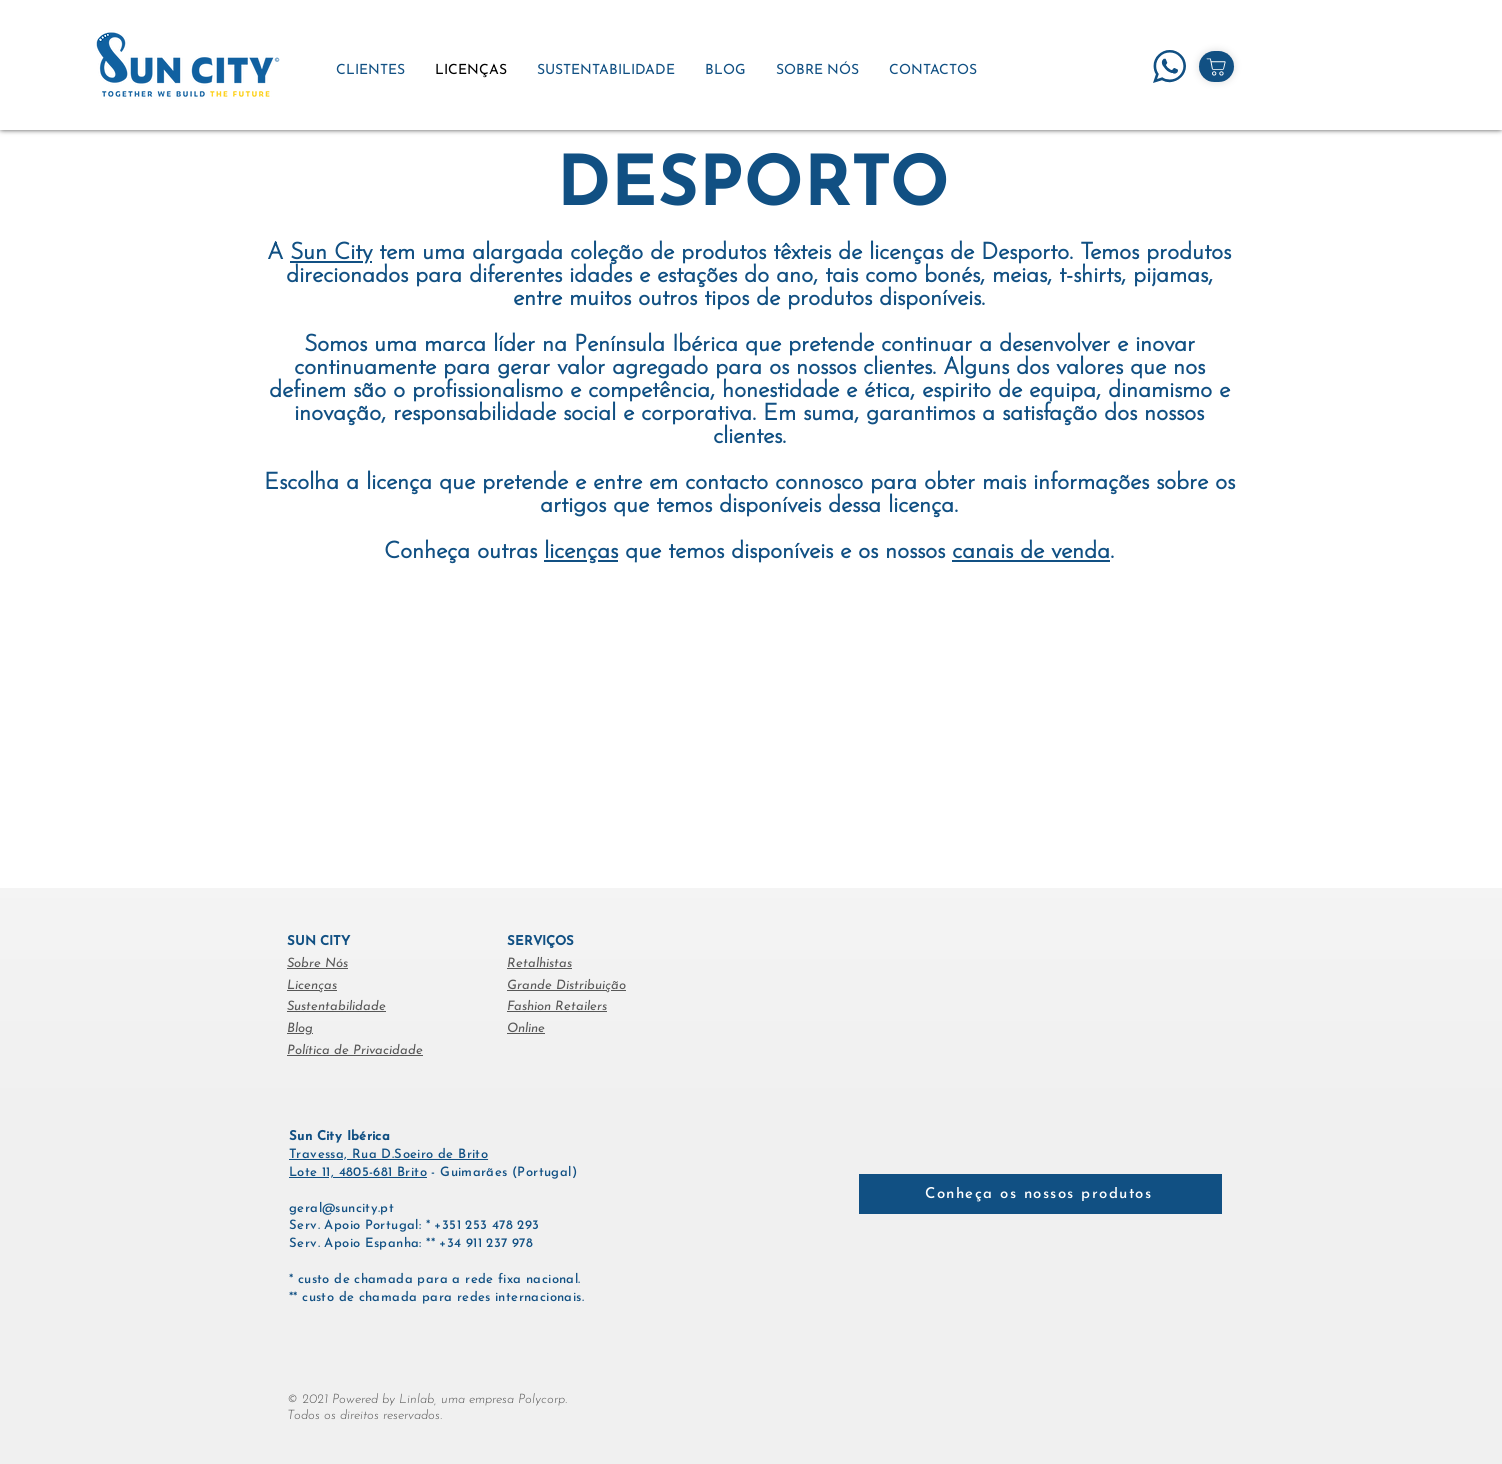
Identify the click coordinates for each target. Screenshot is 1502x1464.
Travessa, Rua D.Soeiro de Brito (388, 1154)
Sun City (331, 253)
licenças (581, 552)
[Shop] (1216, 66)
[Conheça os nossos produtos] (1040, 1194)
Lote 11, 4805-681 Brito (358, 1172)
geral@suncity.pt (341, 1208)
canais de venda (1031, 552)
